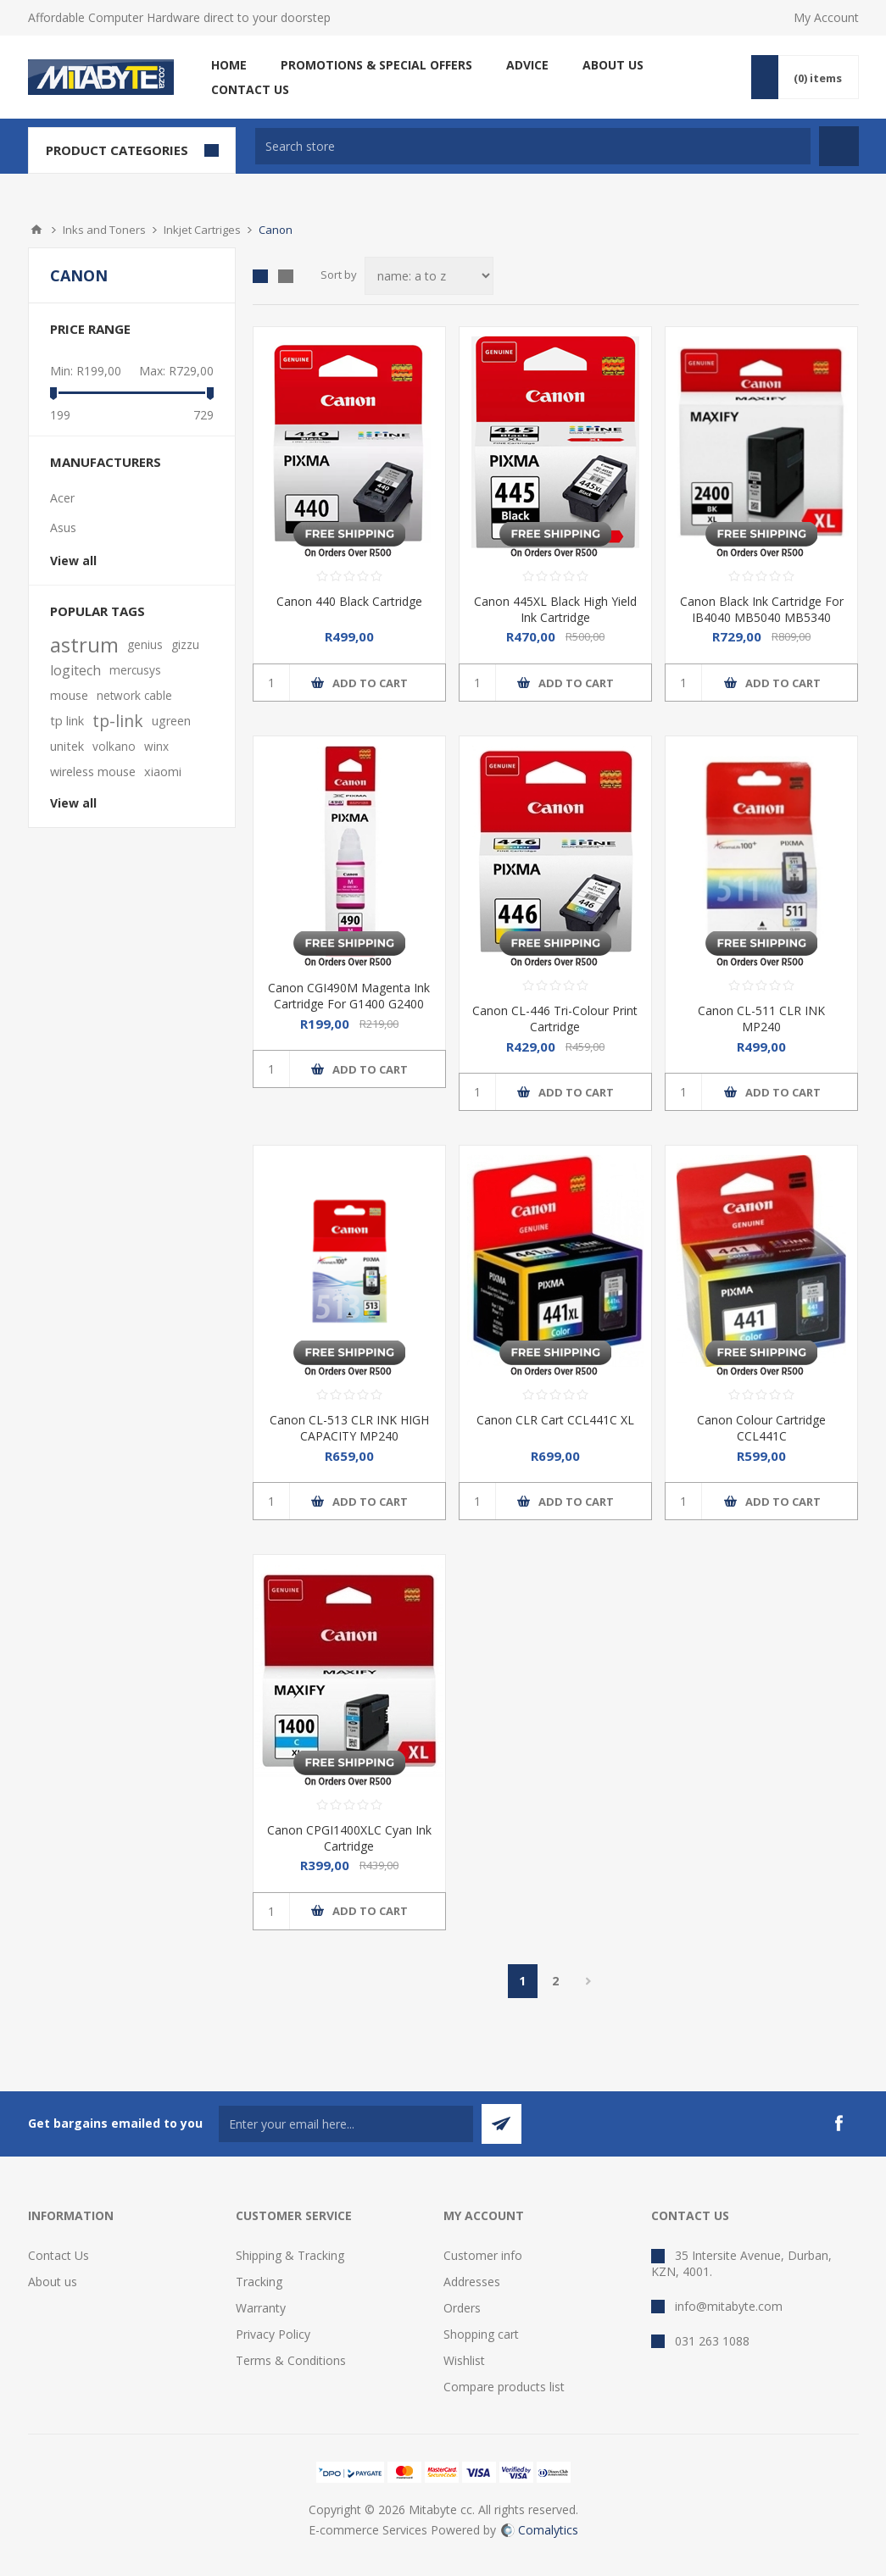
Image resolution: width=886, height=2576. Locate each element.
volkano (114, 746)
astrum (84, 645)
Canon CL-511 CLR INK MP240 (761, 1018)
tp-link (117, 720)
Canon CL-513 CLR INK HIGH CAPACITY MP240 (349, 1428)
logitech (75, 670)
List (285, 276)
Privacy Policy (273, 2334)
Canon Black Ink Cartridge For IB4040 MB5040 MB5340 (762, 609)
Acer (62, 498)
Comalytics (539, 2530)
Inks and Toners (104, 229)
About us (52, 2281)
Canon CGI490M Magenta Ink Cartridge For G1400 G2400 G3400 (349, 1004)
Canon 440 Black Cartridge (349, 601)
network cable (134, 695)
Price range (90, 328)
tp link (67, 721)
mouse (69, 695)
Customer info (482, 2255)
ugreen (171, 721)
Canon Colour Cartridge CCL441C (761, 1428)
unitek (67, 746)
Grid (260, 276)
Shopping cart (481, 2334)
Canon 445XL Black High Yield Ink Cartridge (555, 609)
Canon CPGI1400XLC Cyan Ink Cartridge (349, 1838)
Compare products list (504, 2387)
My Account (826, 17)
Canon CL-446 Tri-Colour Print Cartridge (555, 1018)
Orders (462, 2308)
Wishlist (464, 2360)
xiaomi (162, 771)
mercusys (135, 670)
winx (156, 746)
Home (36, 229)
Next (589, 1981)
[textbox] (533, 146)
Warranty (261, 2308)
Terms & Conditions (291, 2360)
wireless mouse (93, 771)
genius (145, 644)
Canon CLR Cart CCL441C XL (555, 1420)
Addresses (471, 2281)
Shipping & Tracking (290, 2255)
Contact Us (58, 2255)
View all (73, 560)
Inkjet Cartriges (202, 229)
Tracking (259, 2281)
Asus (63, 527)
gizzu (185, 644)
